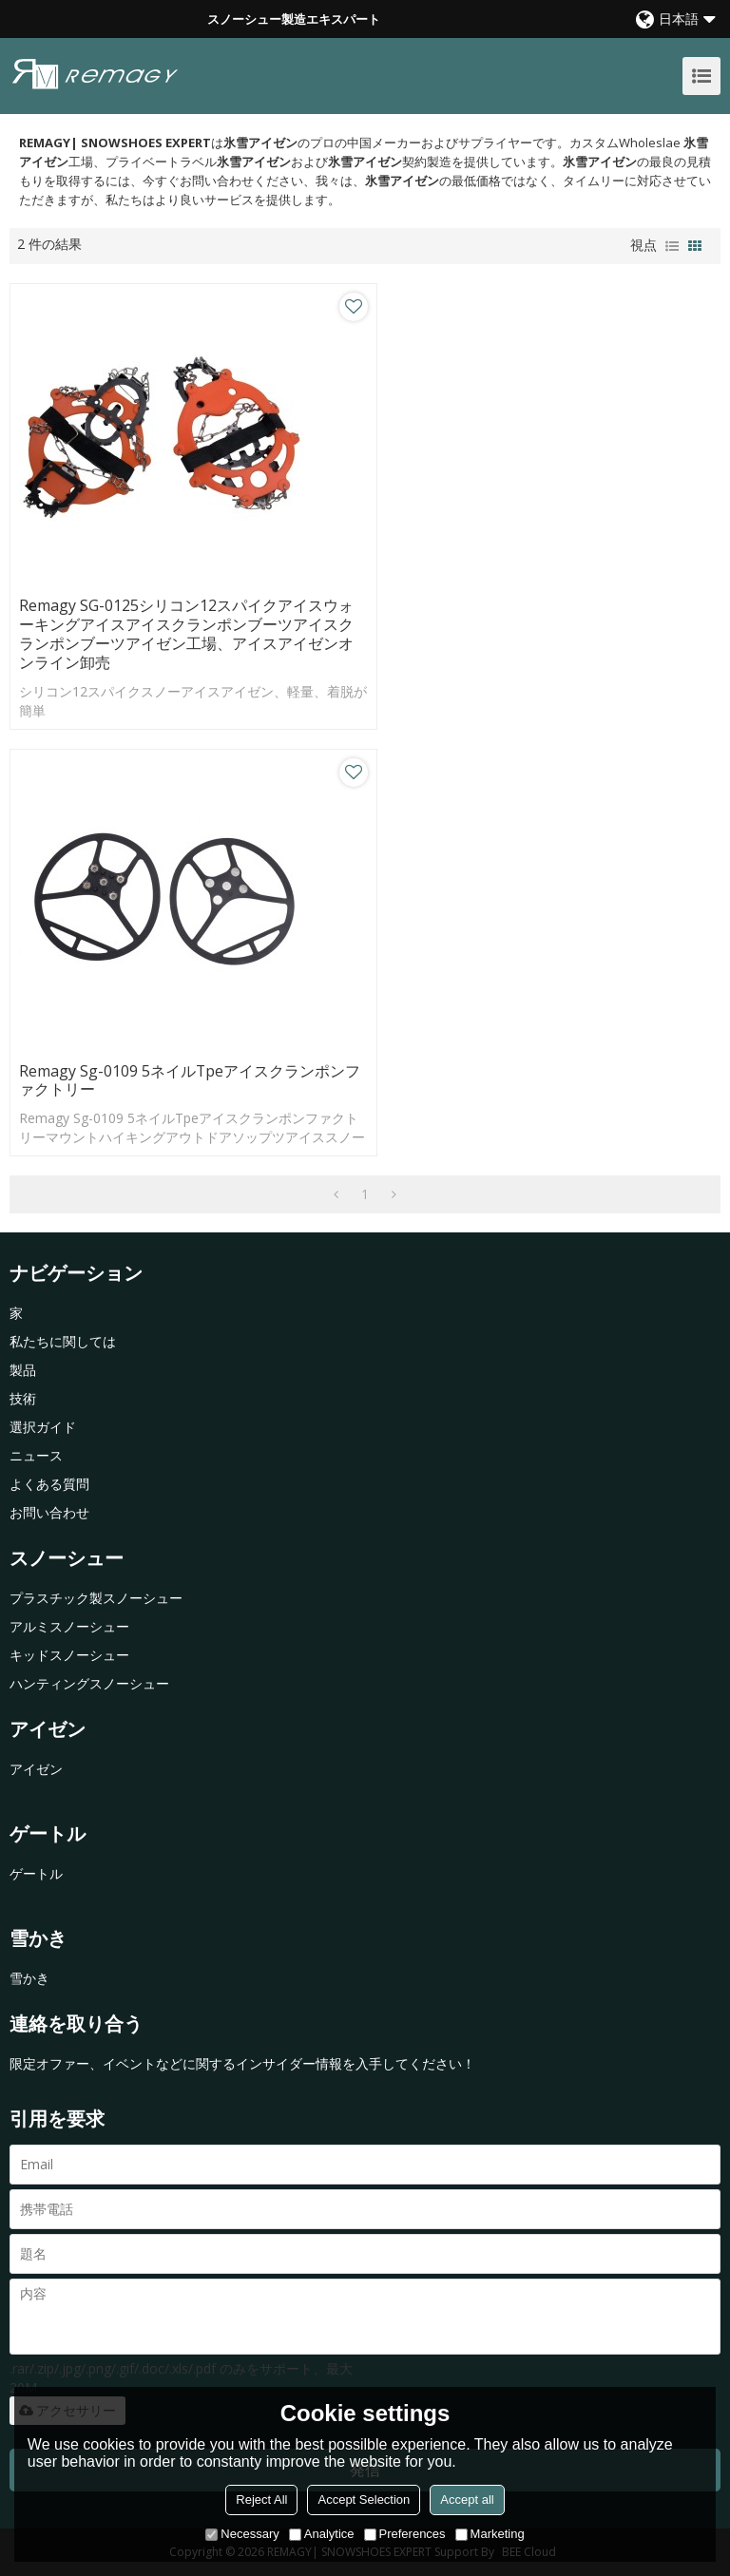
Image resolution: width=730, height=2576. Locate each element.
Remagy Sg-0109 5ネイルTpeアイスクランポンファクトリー (190, 1081)
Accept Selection (363, 2499)
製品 (23, 1370)
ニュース (36, 1455)
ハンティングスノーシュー (89, 1683)
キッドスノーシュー (69, 1655)
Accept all (466, 2499)
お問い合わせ (49, 1512)
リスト (672, 246)
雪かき (29, 1978)
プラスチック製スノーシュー (96, 1598)
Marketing (490, 2534)
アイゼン (36, 1769)
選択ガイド (43, 1427)
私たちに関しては (63, 1341)
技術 (23, 1398)
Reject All (261, 2499)
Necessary (242, 2534)
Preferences (405, 2534)
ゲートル (36, 1873)
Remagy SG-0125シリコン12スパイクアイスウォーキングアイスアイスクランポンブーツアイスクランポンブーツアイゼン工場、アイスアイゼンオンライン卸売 (186, 635)
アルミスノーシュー (69, 1626)
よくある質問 (49, 1484)
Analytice (322, 2534)
